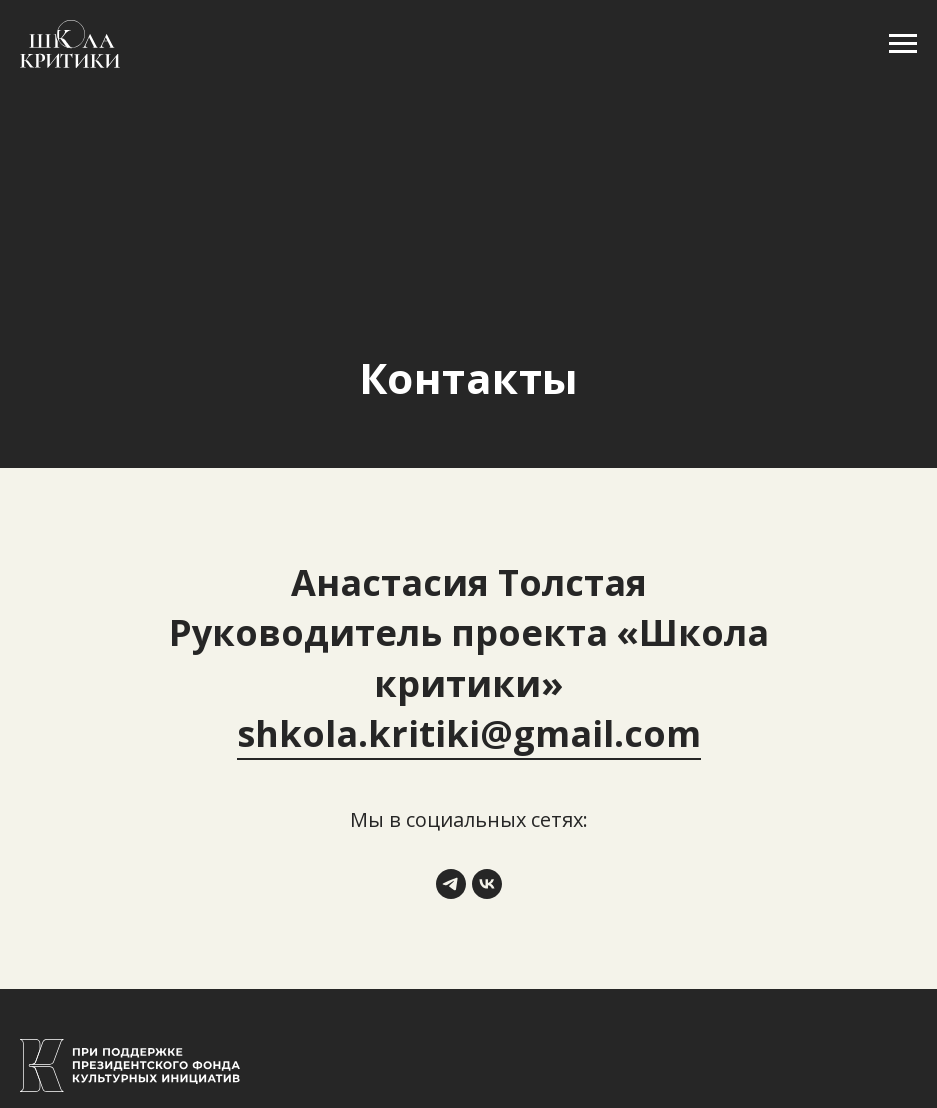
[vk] (487, 884)
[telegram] (451, 884)
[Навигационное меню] (903, 44)
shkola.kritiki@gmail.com (469, 733)
